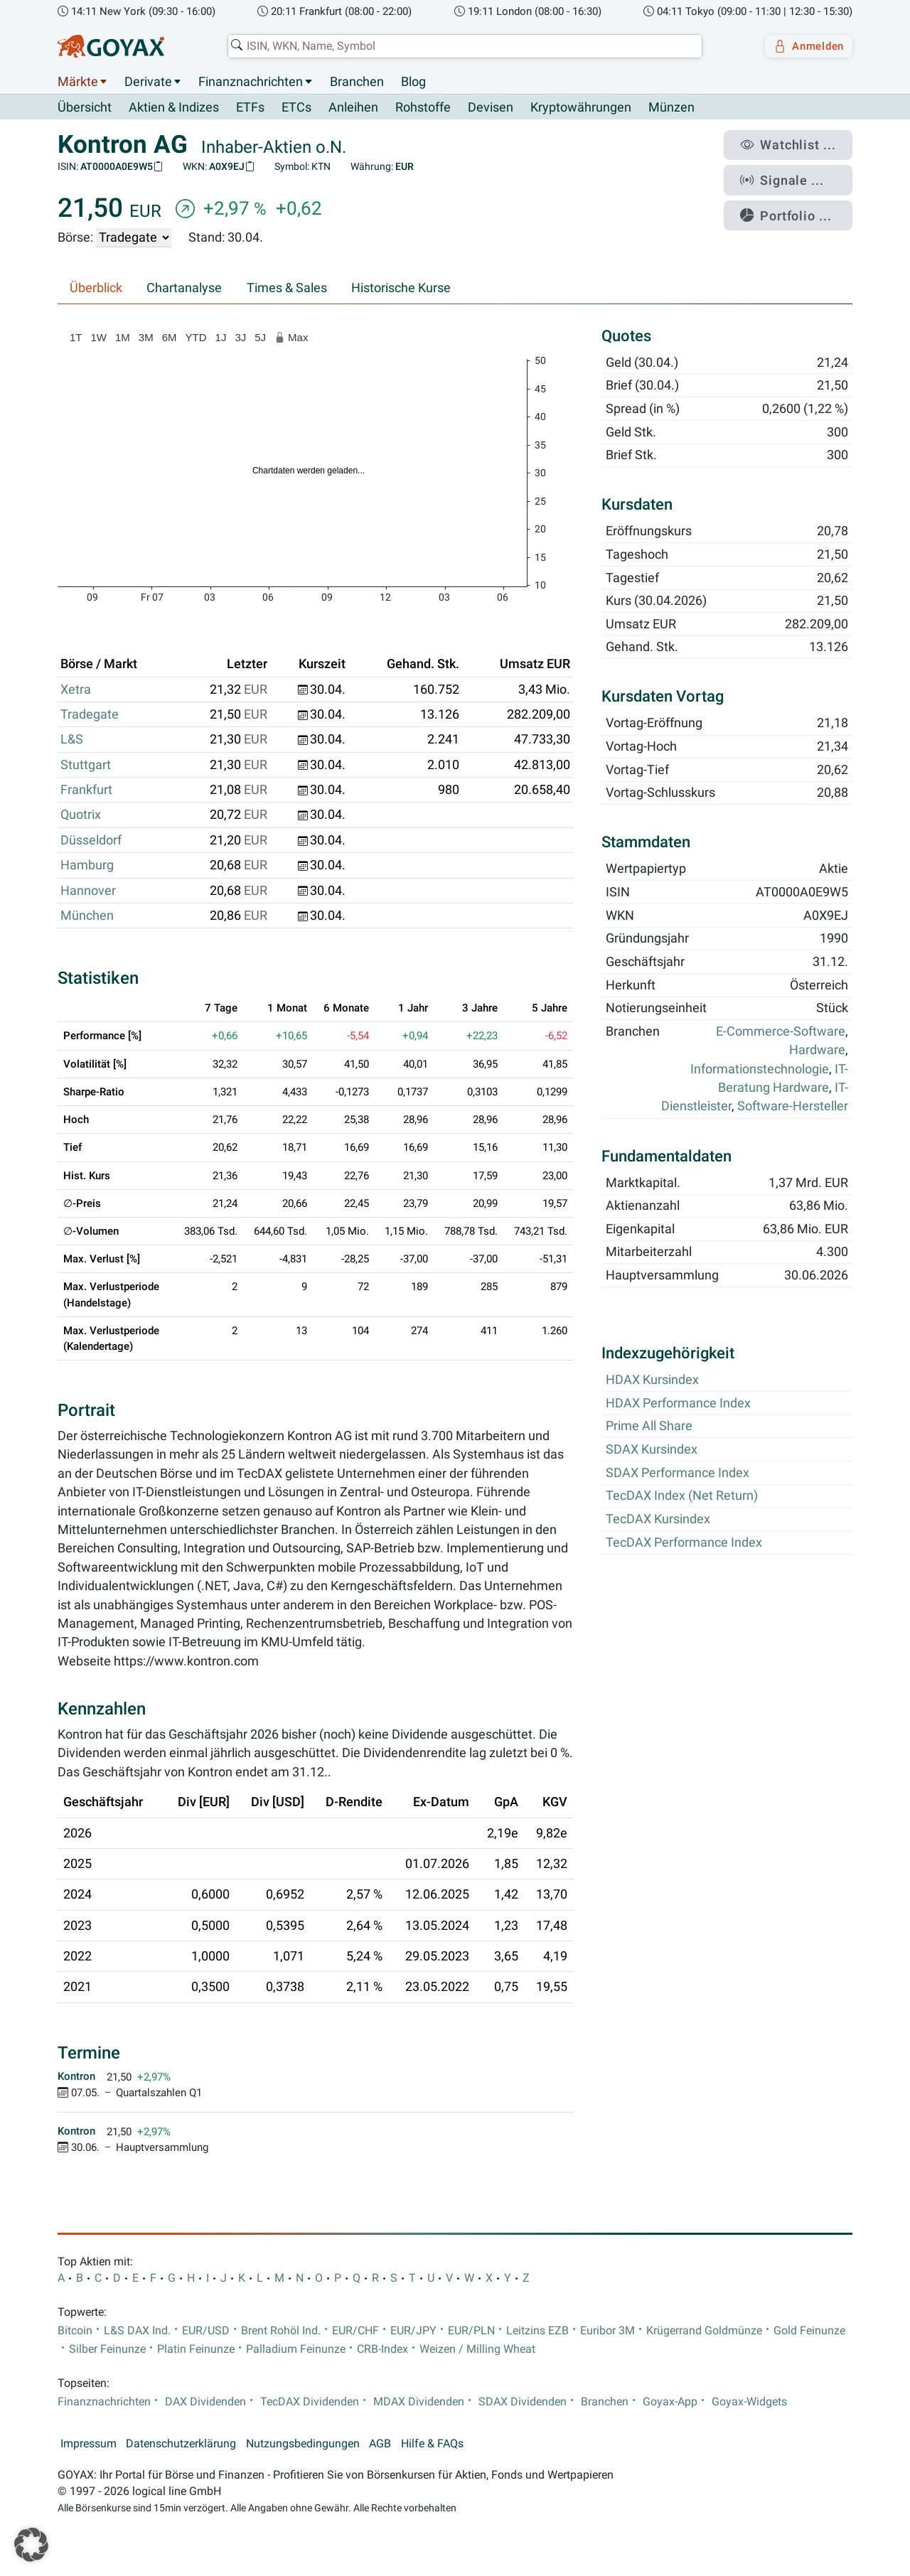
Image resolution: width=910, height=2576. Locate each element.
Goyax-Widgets (749, 2402)
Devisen (490, 108)
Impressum (88, 2444)
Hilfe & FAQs (432, 2444)
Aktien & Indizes (174, 108)
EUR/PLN (471, 2331)
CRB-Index (382, 2350)
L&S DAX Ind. (137, 2331)
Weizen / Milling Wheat (477, 2350)
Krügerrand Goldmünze (704, 2331)
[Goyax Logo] (111, 46)
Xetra (75, 689)
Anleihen (353, 108)
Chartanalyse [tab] (184, 288)
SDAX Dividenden (522, 2402)
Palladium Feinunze (296, 2350)
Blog (413, 82)
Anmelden (804, 46)
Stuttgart (85, 765)
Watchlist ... (797, 143)
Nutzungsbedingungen (303, 2444)
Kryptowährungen (580, 108)
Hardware (817, 1050)
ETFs (250, 108)
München (87, 916)
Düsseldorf (91, 840)
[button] (31, 2544)
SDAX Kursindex (651, 1450)
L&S (71, 740)
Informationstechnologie (759, 1069)
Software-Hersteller (792, 1107)
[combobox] (459, 46)
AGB (380, 2444)
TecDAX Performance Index (684, 1542)
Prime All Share (649, 1427)
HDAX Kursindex (652, 1380)
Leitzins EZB (537, 2331)
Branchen (357, 82)
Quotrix (80, 815)
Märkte (78, 82)
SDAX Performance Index (677, 1473)
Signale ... (792, 173)
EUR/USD (206, 2331)
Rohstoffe (423, 108)
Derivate (148, 82)
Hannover (88, 891)
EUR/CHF (355, 2331)
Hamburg (87, 866)
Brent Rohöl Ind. (281, 2331)
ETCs (296, 108)
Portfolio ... (796, 202)
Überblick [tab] (96, 288)
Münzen (671, 108)
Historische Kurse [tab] (401, 288)
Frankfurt (86, 790)
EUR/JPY (413, 2331)
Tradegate (89, 715)
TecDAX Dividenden (309, 2402)
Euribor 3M (607, 2331)
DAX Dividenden (205, 2402)
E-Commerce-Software (780, 1032)
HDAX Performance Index (678, 1403)
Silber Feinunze (107, 2350)
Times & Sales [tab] (287, 288)
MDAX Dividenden (418, 2402)
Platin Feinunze (196, 2350)
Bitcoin (75, 2331)
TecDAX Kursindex (658, 1520)
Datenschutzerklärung (181, 2444)
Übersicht (85, 107)
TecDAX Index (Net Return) (682, 1496)
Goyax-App (670, 2402)
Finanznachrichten (250, 82)
